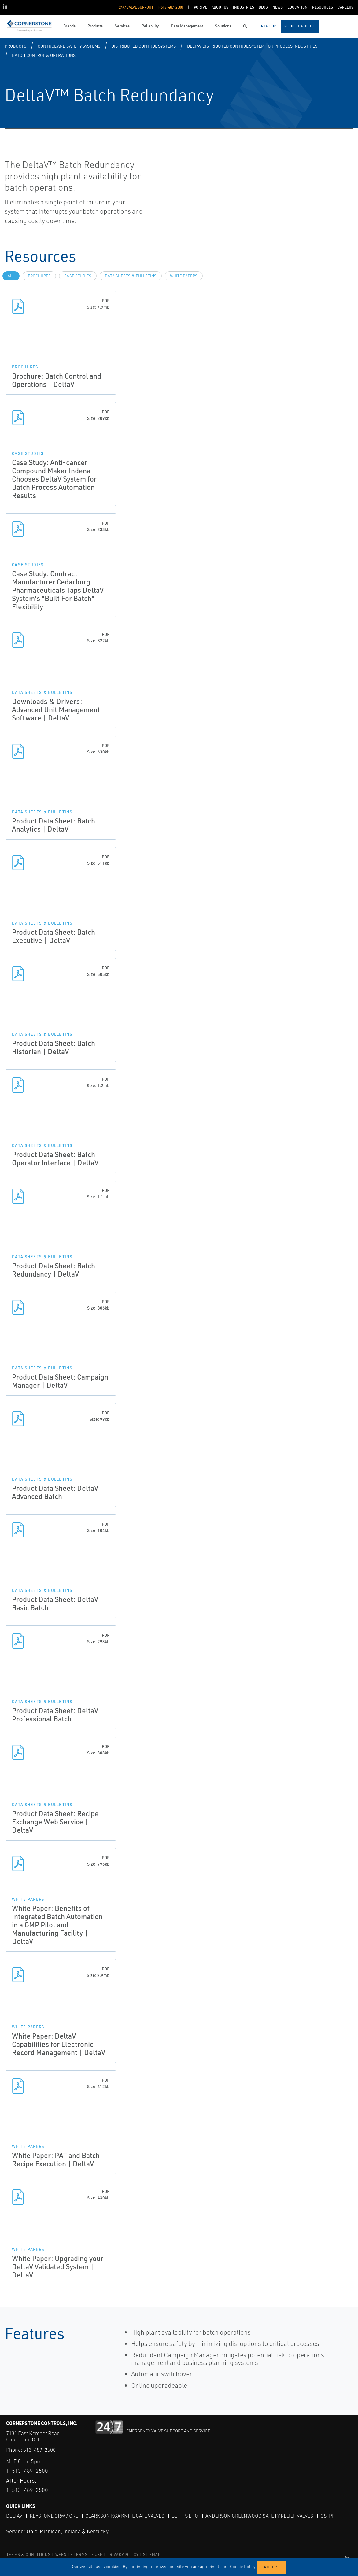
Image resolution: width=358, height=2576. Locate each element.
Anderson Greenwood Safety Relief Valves (259, 2515)
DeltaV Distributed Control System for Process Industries (252, 46)
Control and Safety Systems (69, 46)
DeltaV (14, 2515)
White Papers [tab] (183, 275)
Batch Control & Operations (44, 55)
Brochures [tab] (39, 275)
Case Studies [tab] (77, 275)
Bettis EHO (185, 2515)
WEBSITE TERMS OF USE (79, 2554)
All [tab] (11, 275)
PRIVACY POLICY (123, 2554)
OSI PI (327, 2515)
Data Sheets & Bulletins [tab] (131, 275)
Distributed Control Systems (143, 46)
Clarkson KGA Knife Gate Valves (124, 2515)
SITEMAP (151, 2554)
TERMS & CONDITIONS (28, 2554)
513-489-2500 (39, 2449)
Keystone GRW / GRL (54, 2515)
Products (15, 46)
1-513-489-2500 (27, 2470)
